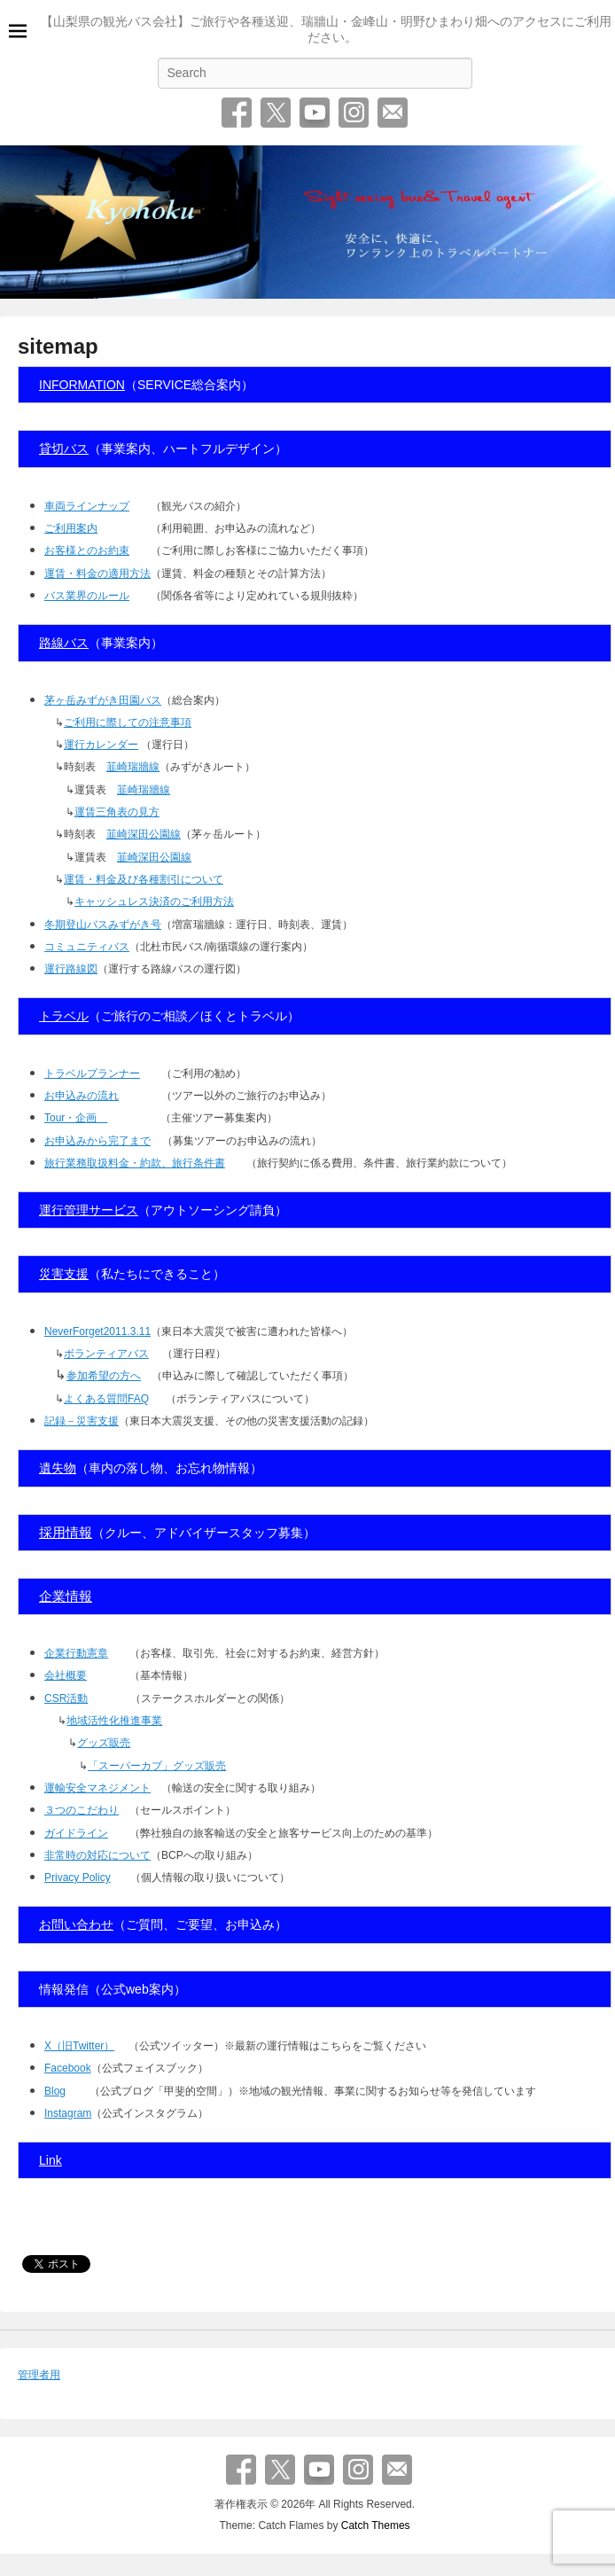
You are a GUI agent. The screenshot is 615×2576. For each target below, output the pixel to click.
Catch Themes (375, 2525)
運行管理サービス (88, 1210)
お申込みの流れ (81, 1095)
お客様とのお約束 (86, 550)
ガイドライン (76, 1833)
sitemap (58, 346)
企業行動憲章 (76, 1653)
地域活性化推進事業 (114, 1720)
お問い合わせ (393, 113)
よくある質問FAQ (106, 1399)
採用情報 (65, 1532)
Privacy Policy (77, 1877)
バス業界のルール (86, 595)
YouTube (315, 113)
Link (50, 2160)
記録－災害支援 (81, 1421)
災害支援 (64, 1274)
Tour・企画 (75, 1118)
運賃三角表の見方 (117, 812)
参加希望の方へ (103, 1376)
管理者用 (39, 2375)
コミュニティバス (86, 947)
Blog (55, 2091)
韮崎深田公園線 (143, 834)
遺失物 (57, 1468)
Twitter (276, 113)
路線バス (64, 643)
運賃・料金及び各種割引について (143, 879)
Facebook (237, 113)
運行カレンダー (101, 744)
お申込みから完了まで (97, 1141)
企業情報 (65, 1596)
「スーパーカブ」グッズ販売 (157, 1766)
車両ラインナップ (86, 506)
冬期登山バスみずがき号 (102, 924)
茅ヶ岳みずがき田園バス (102, 700)
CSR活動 (66, 1698)
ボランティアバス (106, 1353)
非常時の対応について (97, 1855)
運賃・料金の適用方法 (97, 573)
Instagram (354, 113)
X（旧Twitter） (79, 2046)
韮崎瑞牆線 (133, 767)
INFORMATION (82, 385)
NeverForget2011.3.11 (97, 1331)
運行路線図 (70, 969)
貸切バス (64, 448)
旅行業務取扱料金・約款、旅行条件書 (134, 1163)
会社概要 (65, 1675)
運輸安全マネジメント (97, 1788)
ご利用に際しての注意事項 (127, 722)
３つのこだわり (81, 1810)
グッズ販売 (103, 1743)
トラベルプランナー (92, 1073)
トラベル (64, 1016)
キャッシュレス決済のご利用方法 (154, 901)
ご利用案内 (70, 528)
